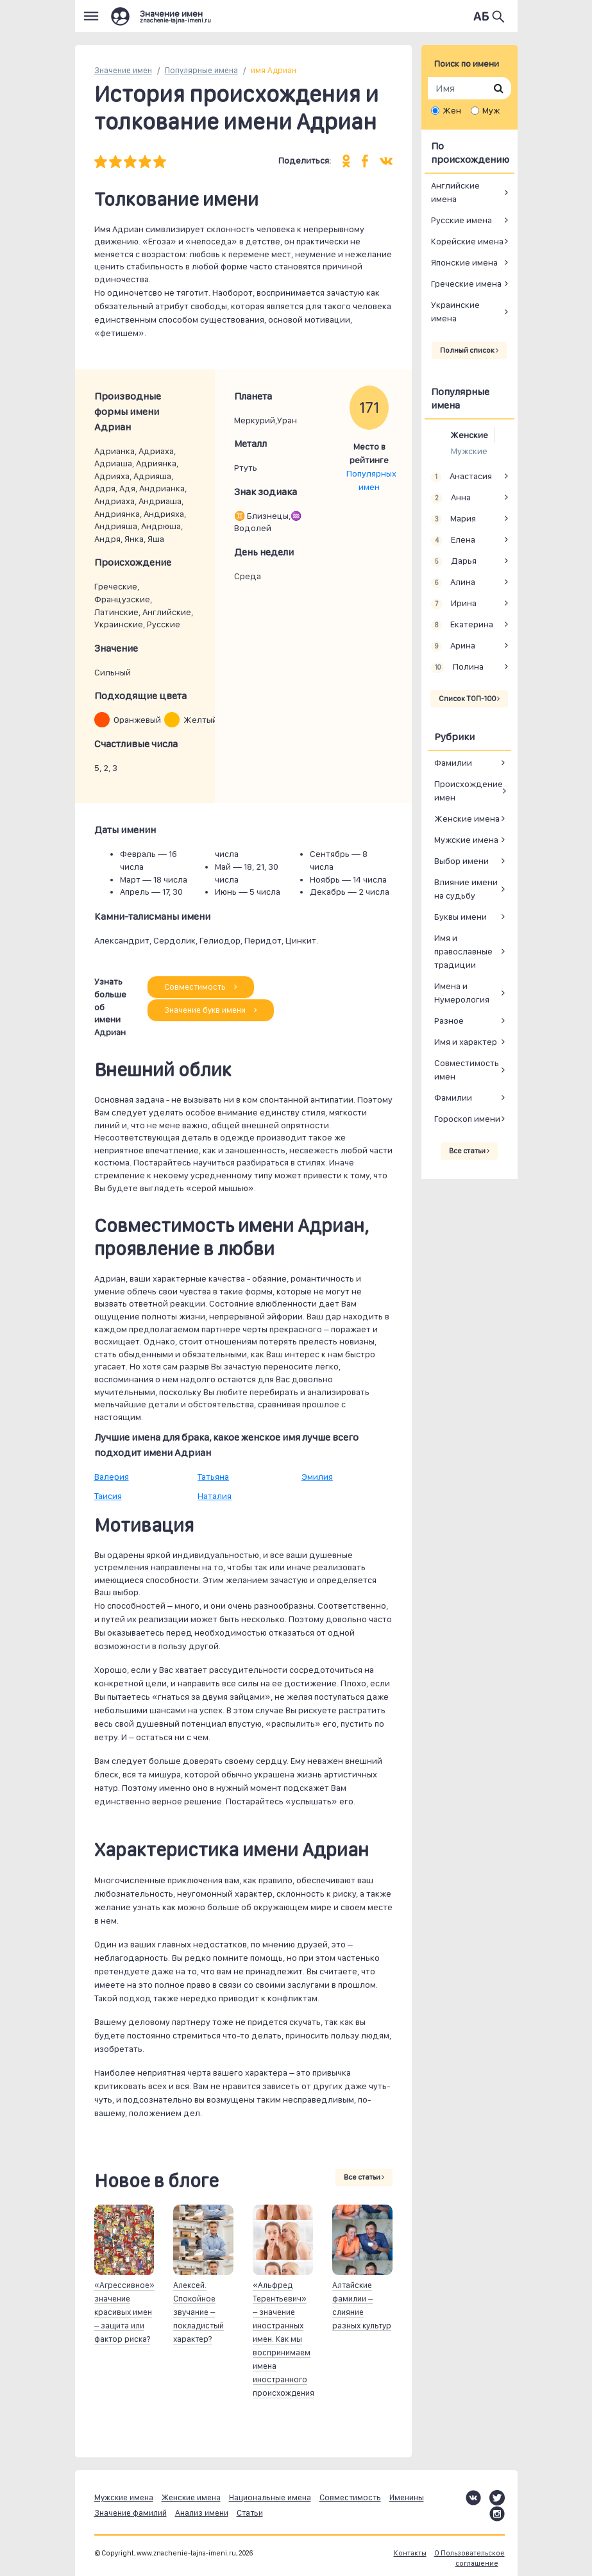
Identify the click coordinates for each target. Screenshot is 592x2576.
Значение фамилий (130, 2513)
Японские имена (464, 262)
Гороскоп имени (467, 1119)
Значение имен (123, 70)
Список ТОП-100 (469, 698)
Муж (491, 110)
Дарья (454, 561)
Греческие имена (466, 283)
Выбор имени (461, 861)
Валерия (111, 1476)
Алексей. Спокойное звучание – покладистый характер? (198, 2312)
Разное (449, 1020)
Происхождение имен (468, 790)
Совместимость (200, 987)
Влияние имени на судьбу (466, 889)
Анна (451, 498)
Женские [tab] (469, 435)
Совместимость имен (466, 1069)
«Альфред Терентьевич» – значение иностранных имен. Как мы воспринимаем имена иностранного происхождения (283, 2339)
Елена (453, 540)
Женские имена (467, 818)
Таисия (108, 1496)
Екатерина (462, 625)
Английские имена (455, 192)
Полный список (469, 350)
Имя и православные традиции (463, 951)
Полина (457, 667)
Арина (453, 646)
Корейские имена (467, 241)
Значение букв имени (210, 1010)
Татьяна (213, 1476)
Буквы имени (460, 916)
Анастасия (462, 476)
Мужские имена (466, 840)
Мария (454, 519)
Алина (453, 582)
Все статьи (364, 2177)
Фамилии (453, 763)
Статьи (250, 2513)
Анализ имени (201, 2513)
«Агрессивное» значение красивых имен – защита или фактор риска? (124, 2312)
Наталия (215, 1496)
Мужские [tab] (469, 451)
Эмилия (317, 1476)
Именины (406, 2497)
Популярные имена (201, 70)
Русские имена (461, 220)
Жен (452, 110)
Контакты (410, 2553)
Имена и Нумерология (461, 992)
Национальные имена (270, 2497)
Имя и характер (465, 1042)
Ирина (454, 603)
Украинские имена (455, 311)
